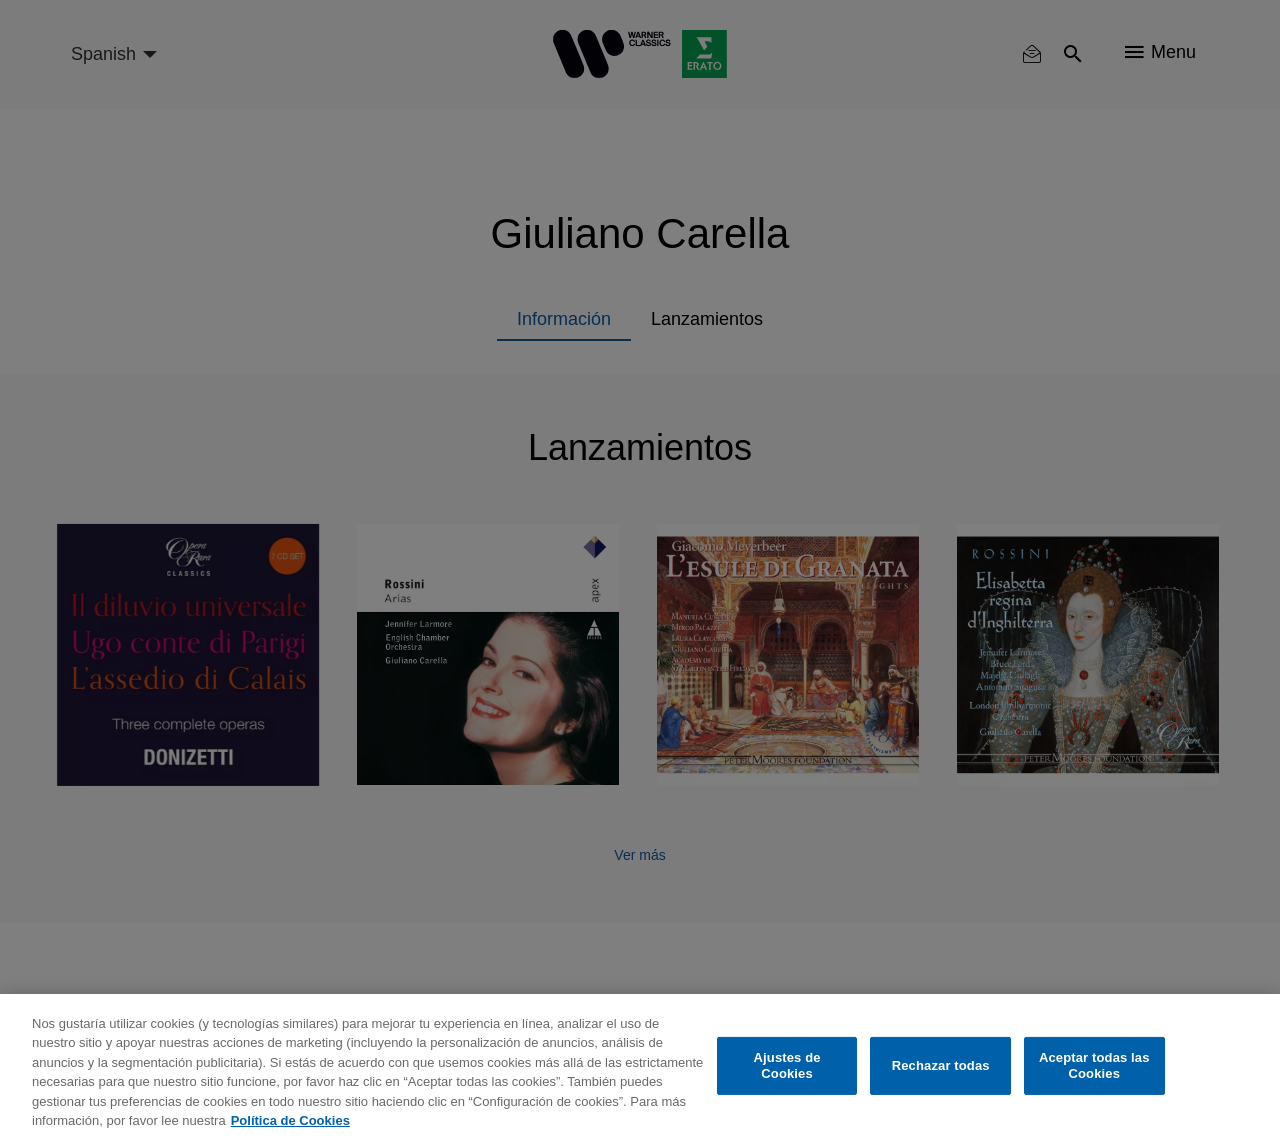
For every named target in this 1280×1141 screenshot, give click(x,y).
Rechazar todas (941, 1065)
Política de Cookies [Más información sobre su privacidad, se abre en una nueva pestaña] (290, 1120)
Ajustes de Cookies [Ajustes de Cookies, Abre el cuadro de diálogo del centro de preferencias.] (787, 1065)
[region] (640, 1067)
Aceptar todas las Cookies (1094, 1065)
